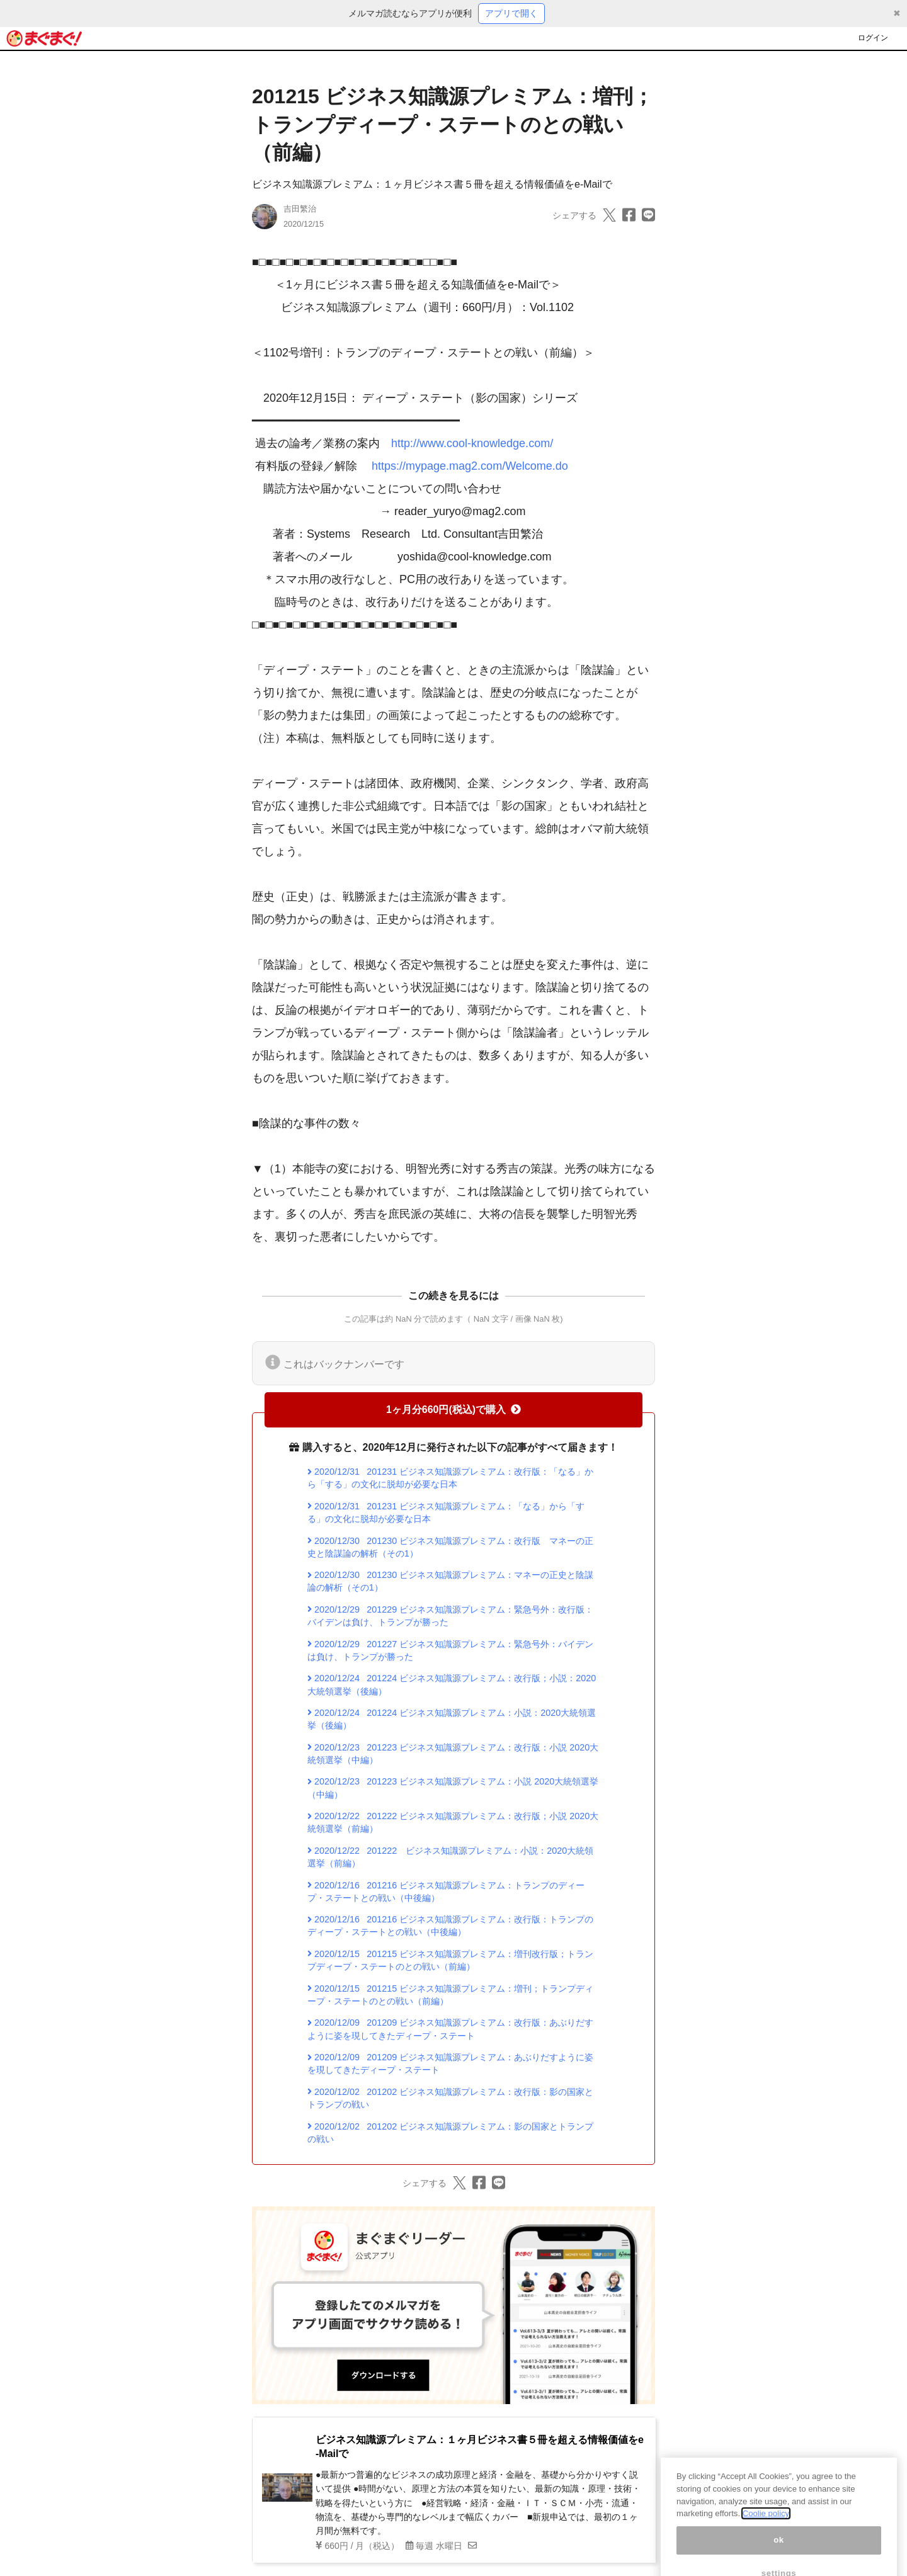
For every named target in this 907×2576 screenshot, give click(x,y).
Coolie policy (766, 2528)
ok (778, 2554)
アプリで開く (511, 13)
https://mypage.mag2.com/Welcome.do (470, 466)
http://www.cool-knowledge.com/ (472, 443)
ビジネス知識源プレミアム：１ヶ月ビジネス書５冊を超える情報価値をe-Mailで (432, 184)
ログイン (873, 37)
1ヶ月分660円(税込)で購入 (453, 1409)
